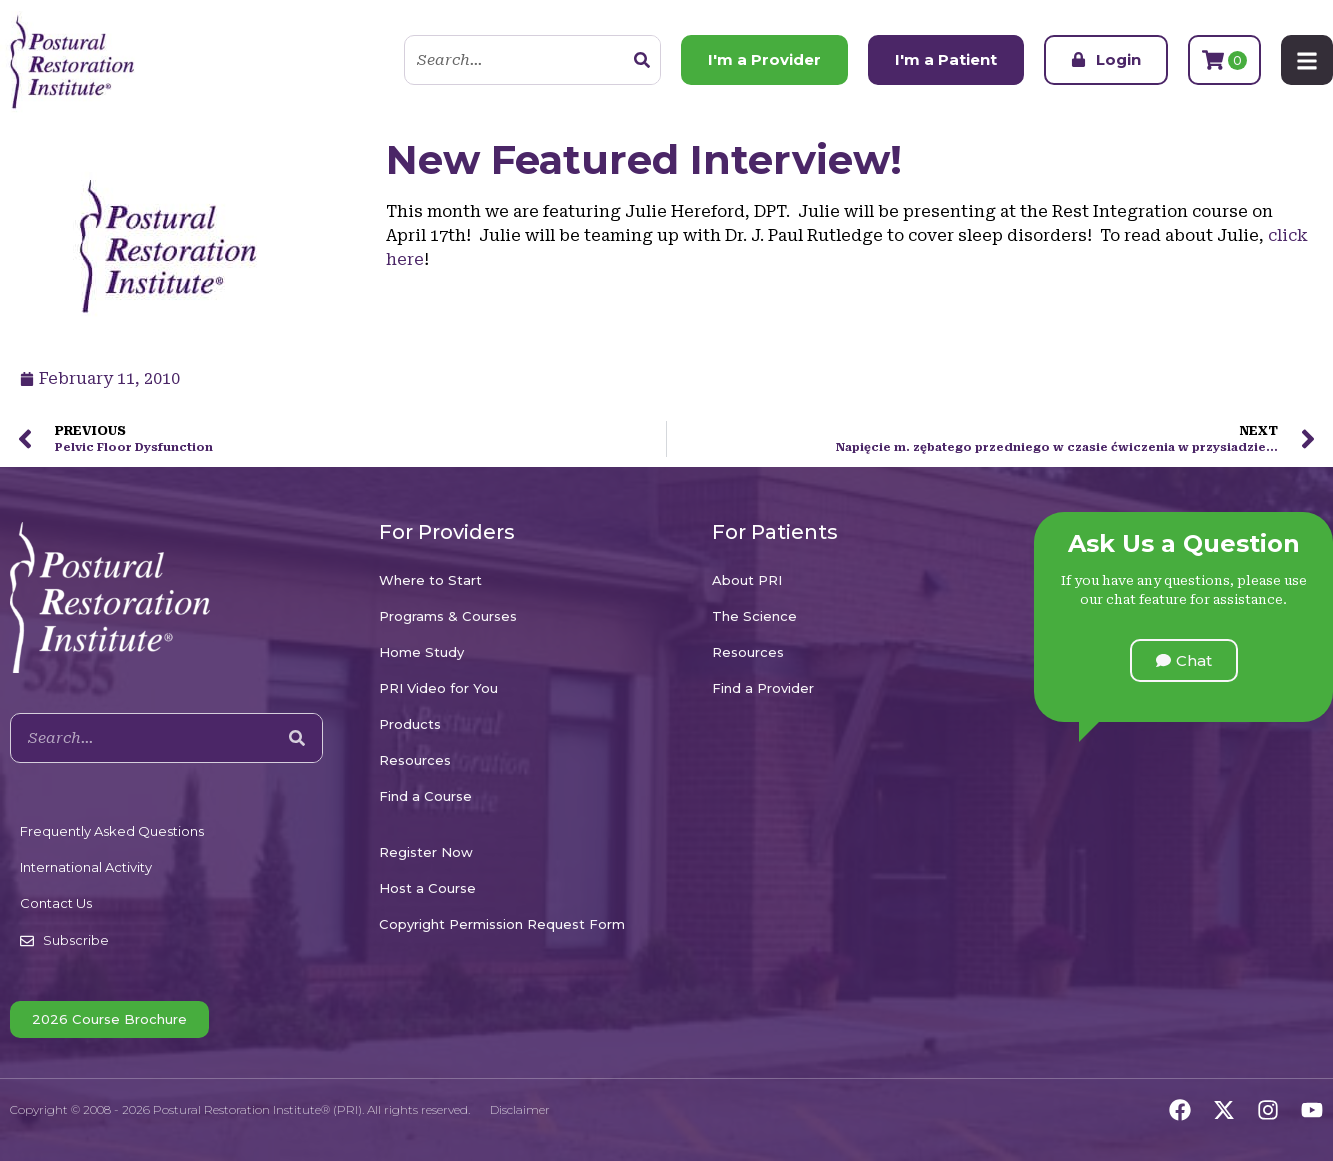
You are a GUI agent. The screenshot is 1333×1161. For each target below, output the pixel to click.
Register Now (426, 852)
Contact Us (56, 903)
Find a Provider (763, 688)
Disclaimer (520, 1109)
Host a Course (427, 888)
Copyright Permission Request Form (502, 924)
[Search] (642, 60)
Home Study (421, 652)
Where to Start (430, 580)
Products (410, 724)
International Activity (86, 867)
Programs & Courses (448, 616)
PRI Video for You (438, 688)
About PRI (747, 580)
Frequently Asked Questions (112, 831)
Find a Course (425, 796)
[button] (1184, 660)
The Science (754, 616)
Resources (415, 760)
